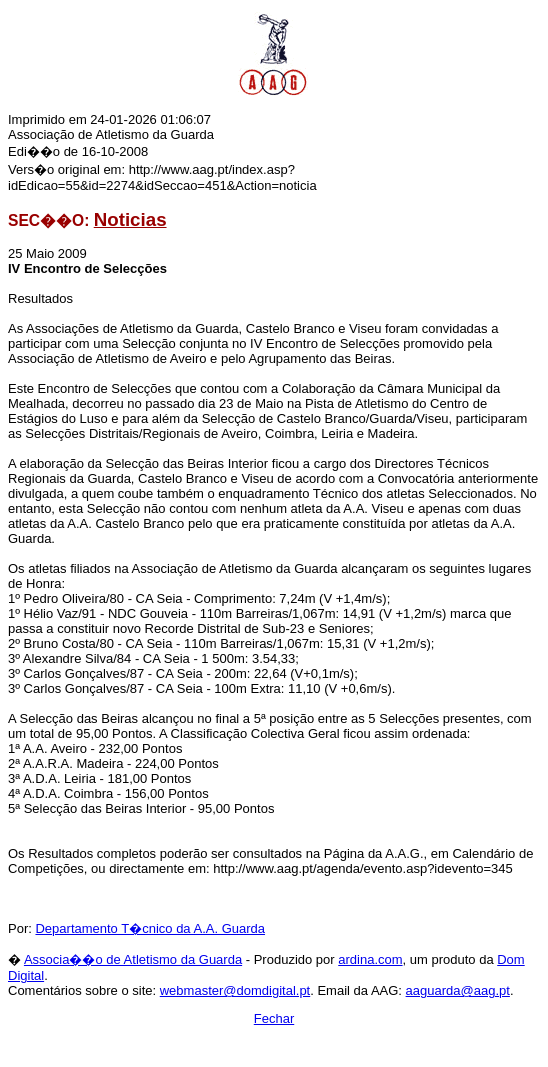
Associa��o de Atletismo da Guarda (133, 959)
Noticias (130, 219)
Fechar (274, 1018)
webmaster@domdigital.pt (235, 990)
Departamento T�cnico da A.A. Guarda (150, 928)
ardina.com (370, 959)
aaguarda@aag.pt (458, 990)
